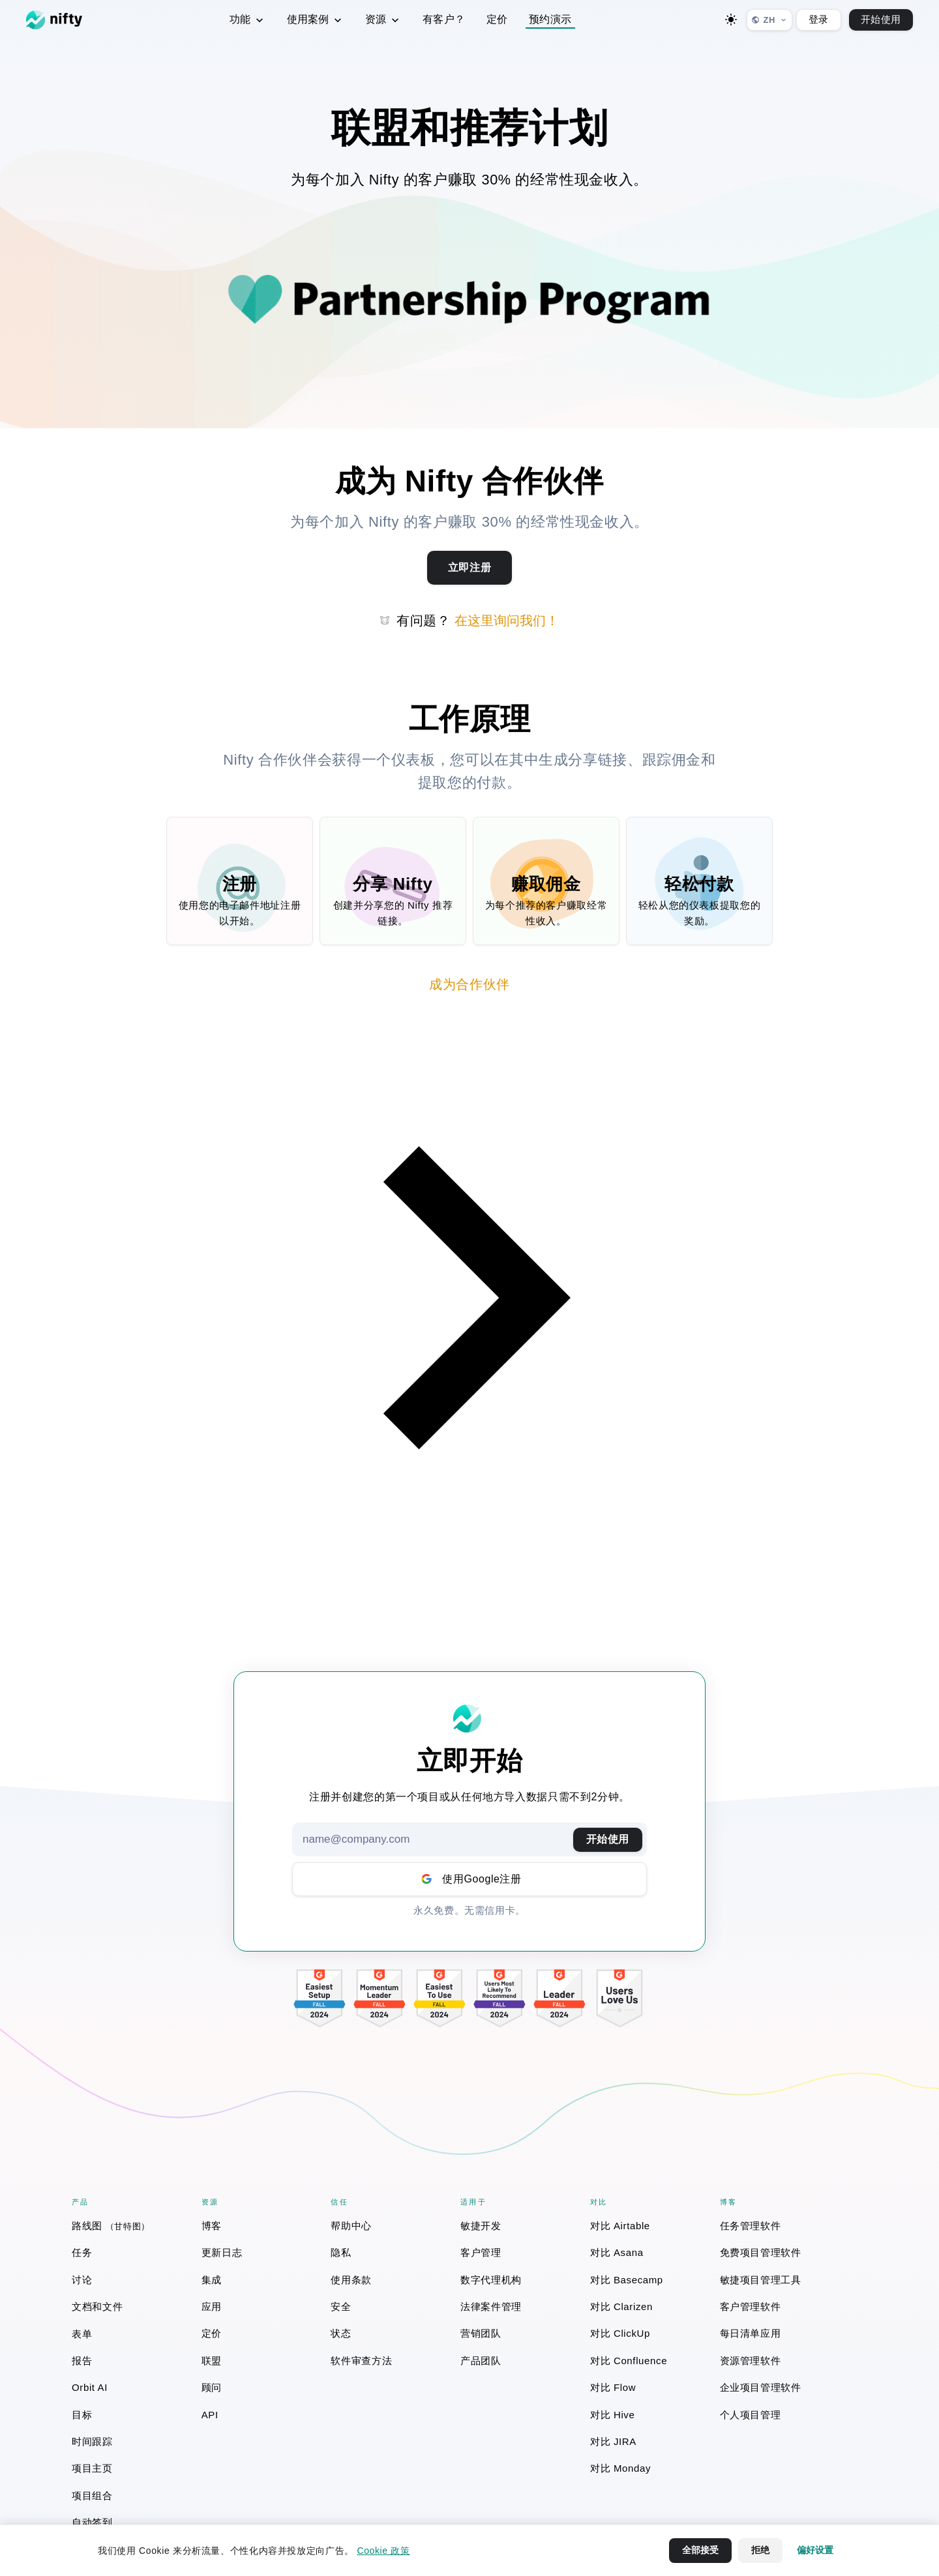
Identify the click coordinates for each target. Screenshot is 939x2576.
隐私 (341, 2252)
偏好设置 (815, 2550)
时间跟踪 (92, 2441)
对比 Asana (617, 2252)
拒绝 (760, 2550)
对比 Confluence (628, 2360)
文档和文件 (97, 2306)
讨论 (82, 2279)
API (209, 2414)
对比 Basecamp (626, 2279)
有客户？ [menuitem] (444, 19)
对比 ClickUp (620, 2333)
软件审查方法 (361, 2360)
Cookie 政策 (383, 2550)
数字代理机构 (491, 2279)
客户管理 (480, 2252)
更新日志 (222, 2252)
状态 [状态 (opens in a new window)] (341, 2333)
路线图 (111, 2225)
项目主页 (92, 2468)
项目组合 (92, 2495)
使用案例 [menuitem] (315, 20)
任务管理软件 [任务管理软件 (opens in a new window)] (750, 2225)
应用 (211, 2306)
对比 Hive (612, 2414)
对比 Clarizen (621, 2306)
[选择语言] (769, 20)
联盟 (211, 2360)
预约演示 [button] (551, 19)
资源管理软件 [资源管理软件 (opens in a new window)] (750, 2360)
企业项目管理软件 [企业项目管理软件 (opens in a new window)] (760, 2387)
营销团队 (480, 2333)
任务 (82, 2252)
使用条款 (351, 2279)
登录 (819, 19)
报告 (82, 2360)
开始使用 (881, 19)
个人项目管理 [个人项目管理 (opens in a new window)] (750, 2414)
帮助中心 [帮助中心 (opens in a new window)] (351, 2225)
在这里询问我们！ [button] (507, 620)
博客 (211, 2225)
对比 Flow (613, 2387)
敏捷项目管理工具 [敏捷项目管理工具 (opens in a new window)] (760, 2279)
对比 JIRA (613, 2441)
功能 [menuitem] (248, 20)
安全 (341, 2306)
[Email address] (469, 1839)
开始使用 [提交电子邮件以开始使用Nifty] (607, 1839)
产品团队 (480, 2360)
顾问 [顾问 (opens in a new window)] (211, 2387)
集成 (211, 2279)
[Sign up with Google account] (469, 1879)
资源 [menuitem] (383, 20)
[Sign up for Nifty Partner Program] (469, 568)
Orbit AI (90, 2387)
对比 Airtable (620, 2225)
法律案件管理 (491, 2306)
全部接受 (700, 2550)
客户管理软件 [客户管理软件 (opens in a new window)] (750, 2306)
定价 (211, 2333)
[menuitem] (129, 2226)
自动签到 (92, 2522)
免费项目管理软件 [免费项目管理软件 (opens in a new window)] (760, 2252)
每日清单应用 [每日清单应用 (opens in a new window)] (750, 2333)
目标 (82, 2414)
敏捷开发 (480, 2225)
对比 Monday (620, 2468)
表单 (82, 2333)
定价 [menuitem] (497, 19)
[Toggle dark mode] (731, 19)
